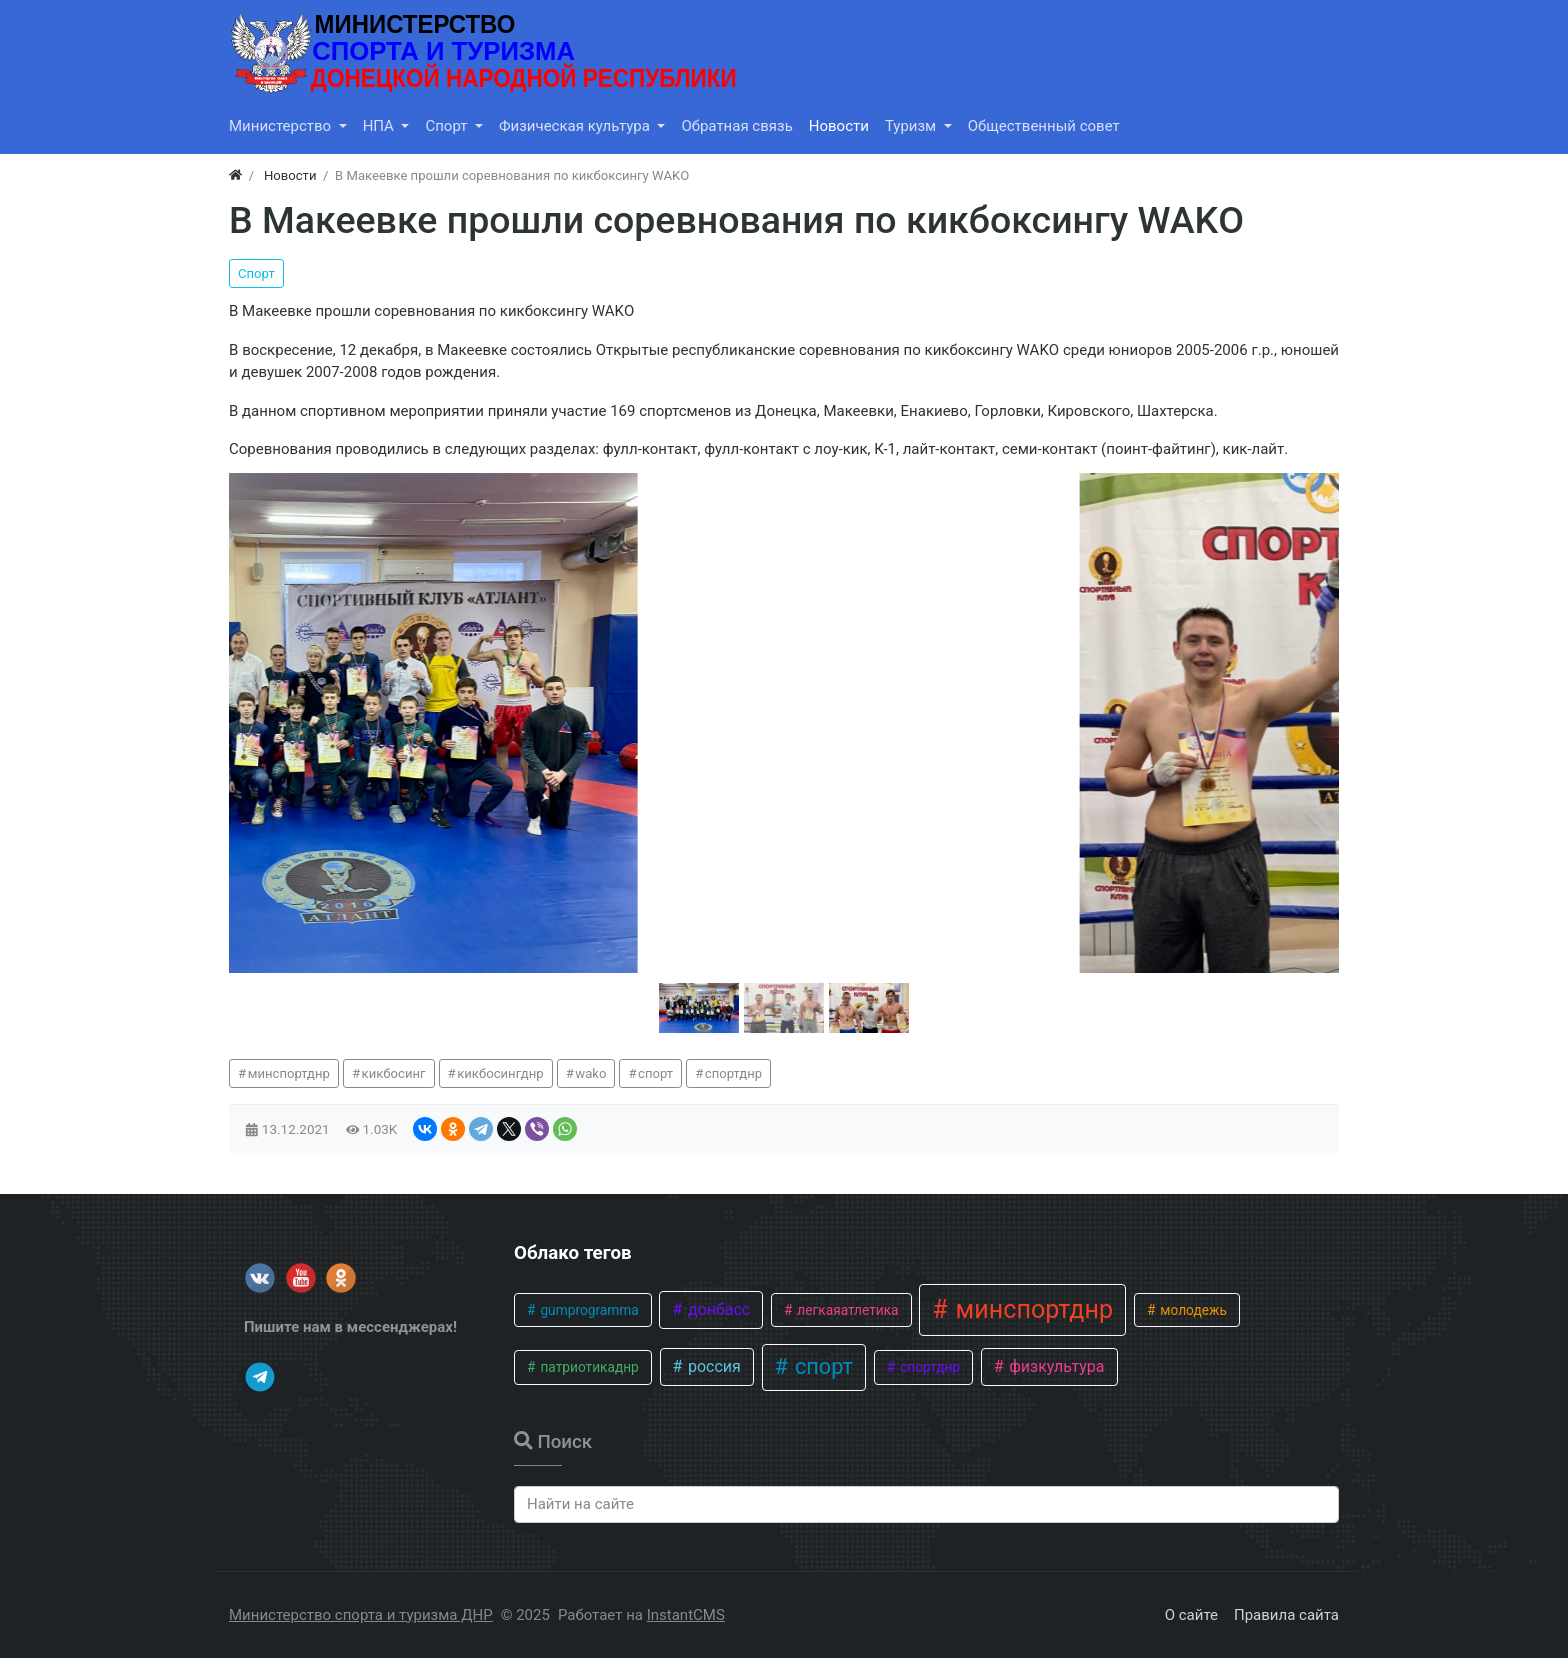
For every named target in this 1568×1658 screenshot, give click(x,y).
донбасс (717, 1309)
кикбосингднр (500, 1073)
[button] (699, 1008)
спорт (655, 1073)
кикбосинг (394, 1073)
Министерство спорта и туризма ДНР (361, 1615)
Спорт (256, 273)
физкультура (1054, 1366)
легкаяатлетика (846, 1310)
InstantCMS (686, 1615)
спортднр (733, 1073)
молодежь (1192, 1310)
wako (590, 1073)
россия (712, 1366)
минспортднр (289, 1073)
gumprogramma (588, 1310)
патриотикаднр (588, 1367)
